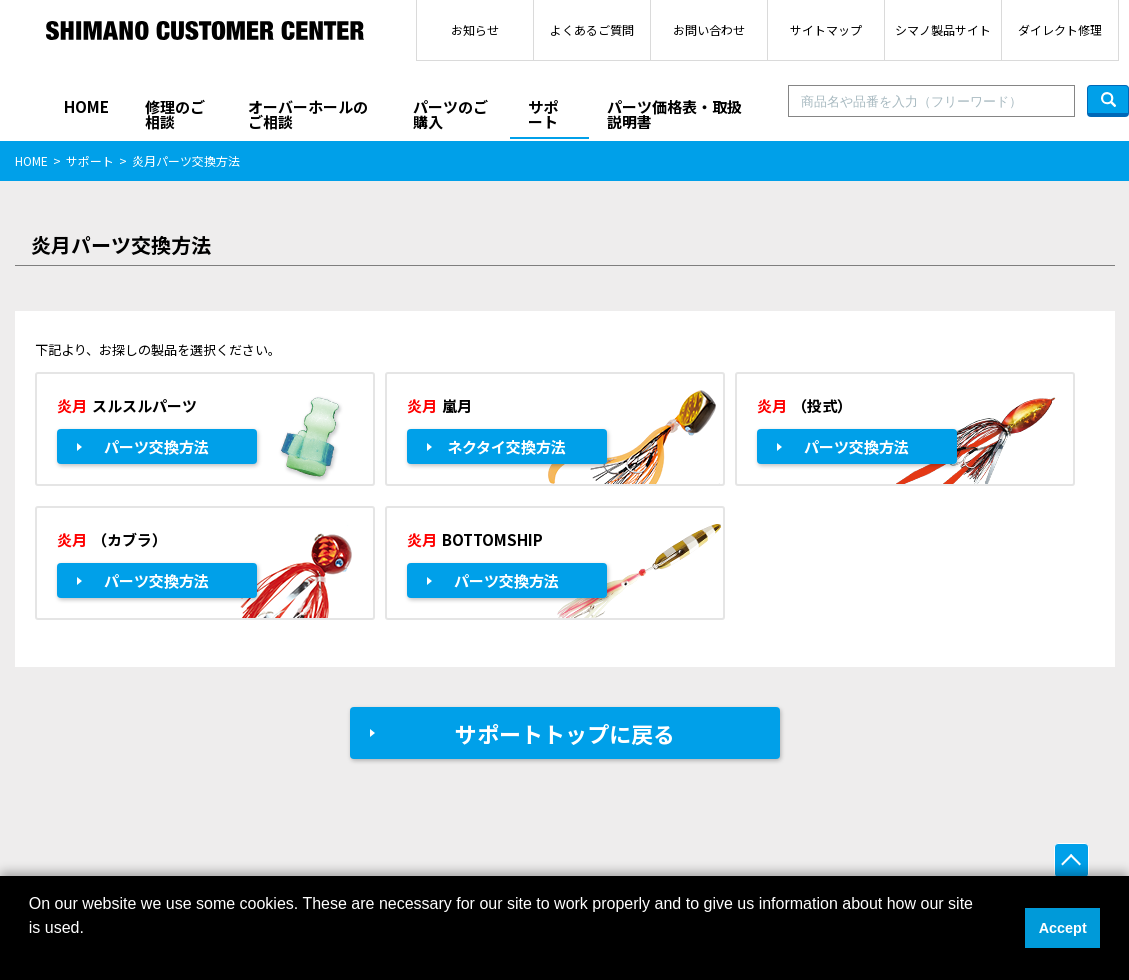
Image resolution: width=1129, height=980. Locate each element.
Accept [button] (1063, 928)
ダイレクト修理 (1060, 29)
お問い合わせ (709, 29)
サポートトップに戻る (565, 733)
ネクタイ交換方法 (506, 446)
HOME (86, 106)
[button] (32, 954)
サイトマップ (826, 29)
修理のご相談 (175, 114)
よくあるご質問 (592, 29)
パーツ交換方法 (156, 446)
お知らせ (475, 29)
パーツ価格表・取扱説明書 (674, 114)
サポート (543, 114)
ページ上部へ (1071, 860)
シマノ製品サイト (943, 29)
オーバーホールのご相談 (308, 114)
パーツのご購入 (450, 114)
